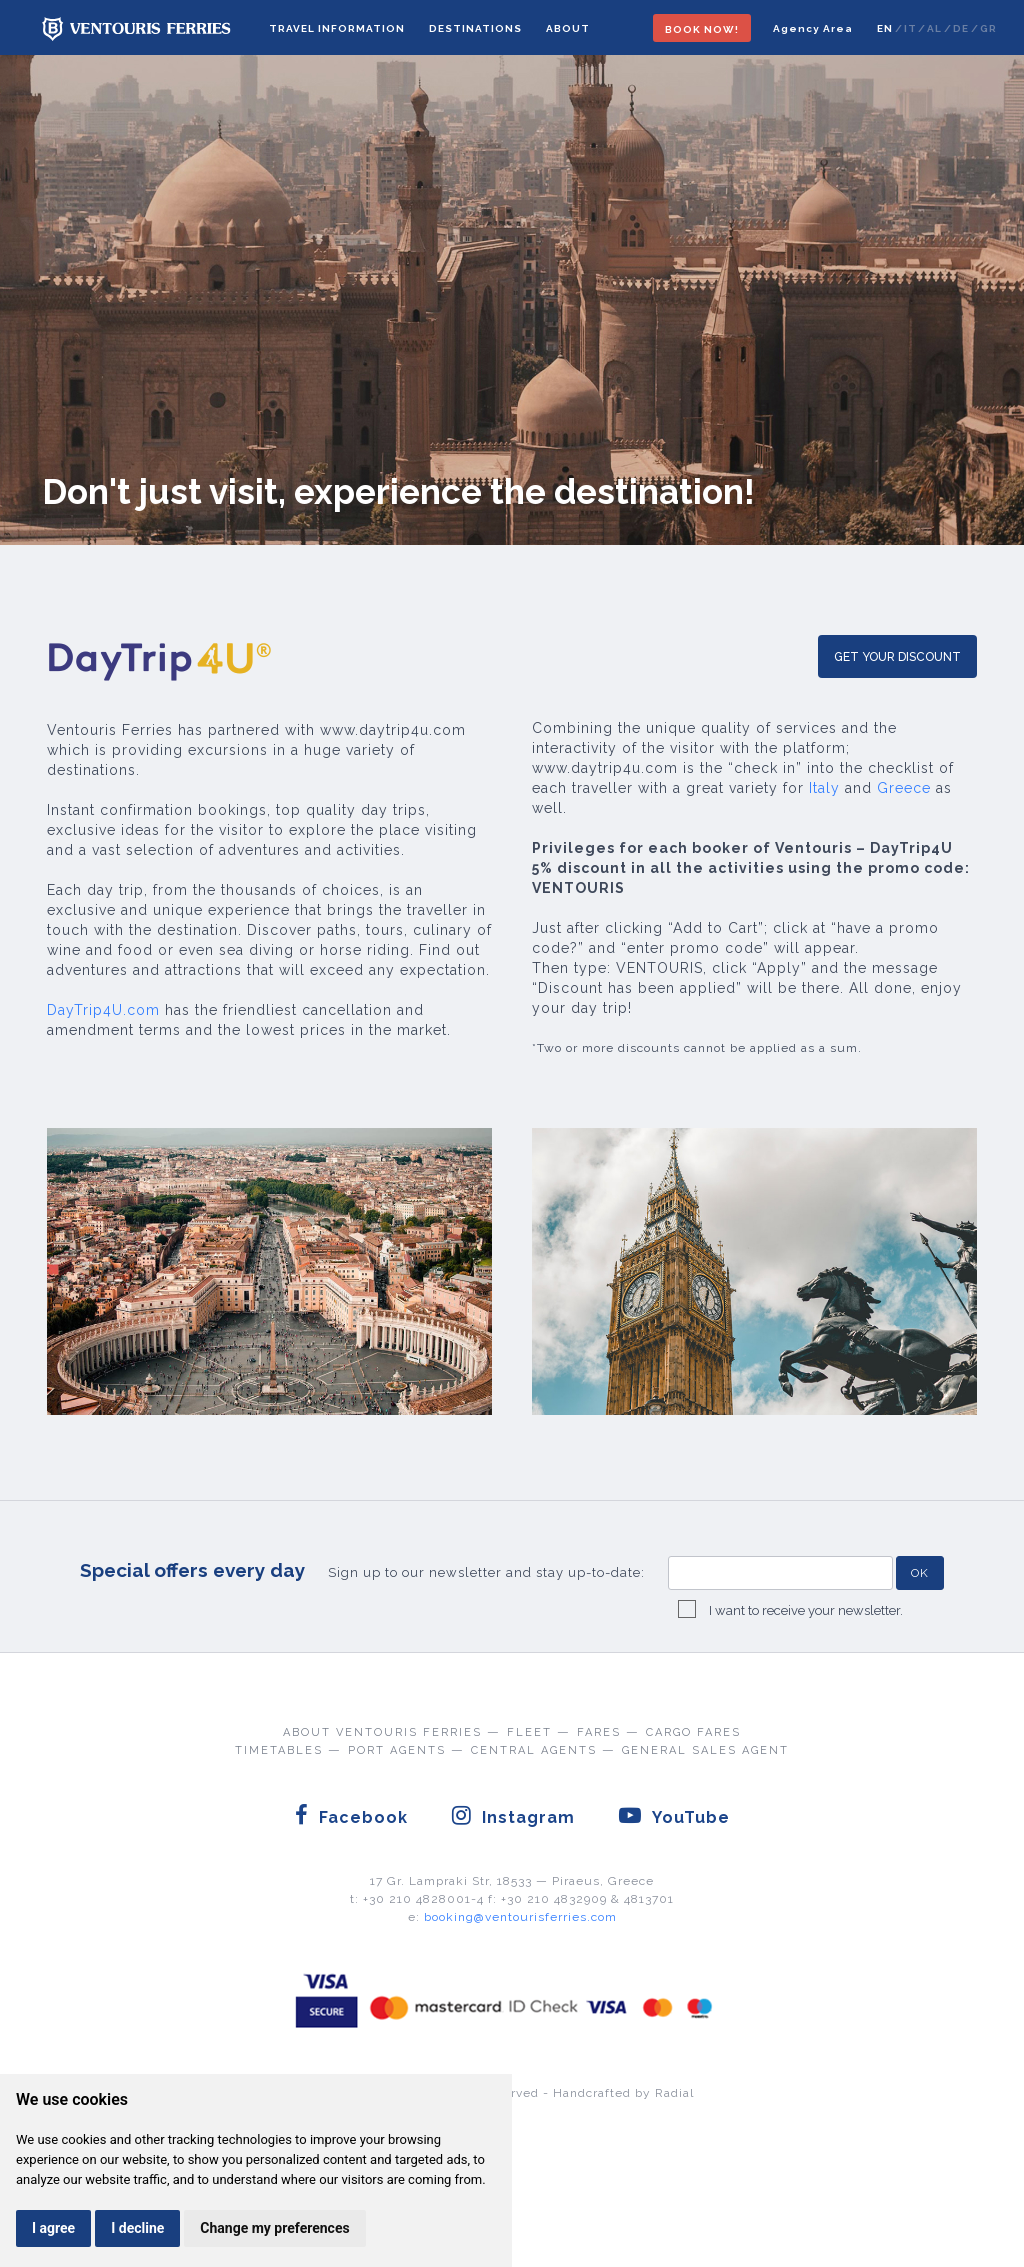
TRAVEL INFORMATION (337, 28)
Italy (824, 788)
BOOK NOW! (702, 29)
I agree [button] (53, 2228)
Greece (904, 788)
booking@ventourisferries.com (520, 1917)
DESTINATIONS (475, 28)
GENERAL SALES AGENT (705, 1750)
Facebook (351, 1815)
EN (885, 28)
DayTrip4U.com (103, 1010)
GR (988, 28)
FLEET (529, 1732)
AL (934, 28)
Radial (674, 2093)
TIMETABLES (279, 1750)
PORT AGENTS (397, 1750)
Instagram (513, 1815)
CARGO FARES (693, 1732)
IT (910, 28)
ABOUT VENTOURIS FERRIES (382, 1732)
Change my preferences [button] (274, 2228)
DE (961, 28)
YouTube (674, 1815)
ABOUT (568, 28)
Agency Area (813, 28)
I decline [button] (137, 2228)
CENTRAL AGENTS (534, 1750)
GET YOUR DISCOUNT (897, 657)
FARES (599, 1732)
